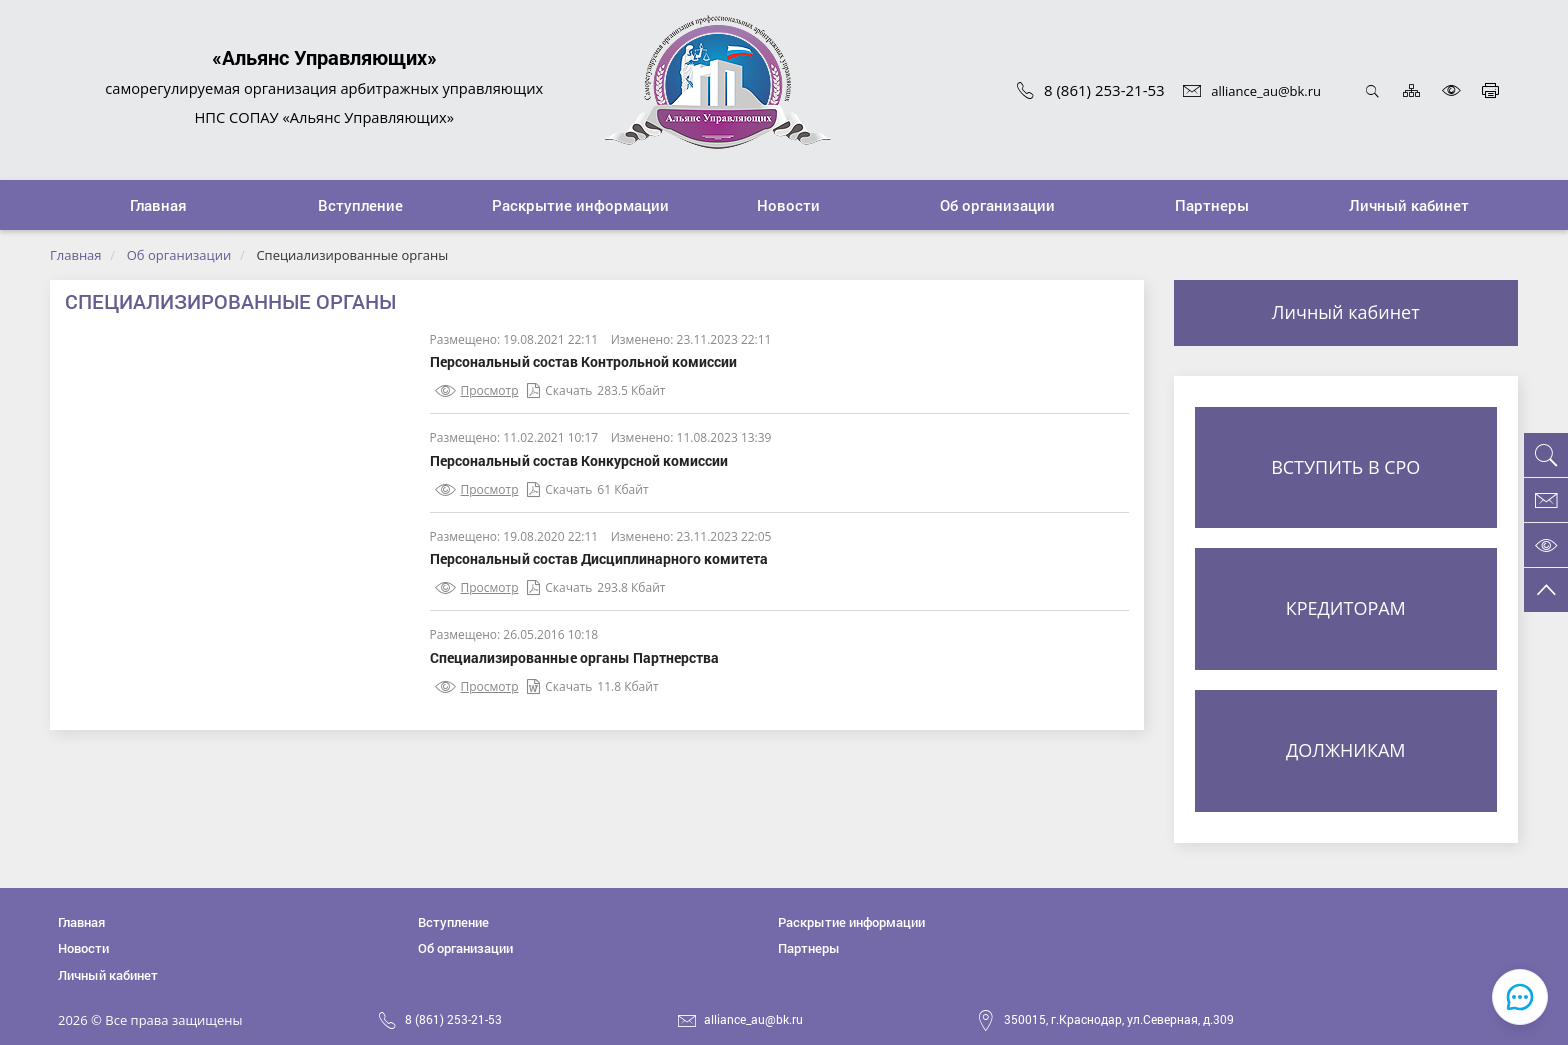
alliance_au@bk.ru (1252, 91)
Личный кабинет (1346, 312)
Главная (76, 255)
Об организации (179, 255)
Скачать (559, 390)
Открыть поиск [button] (1372, 90)
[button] (361, 205)
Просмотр (477, 390)
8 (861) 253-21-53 (1091, 90)
